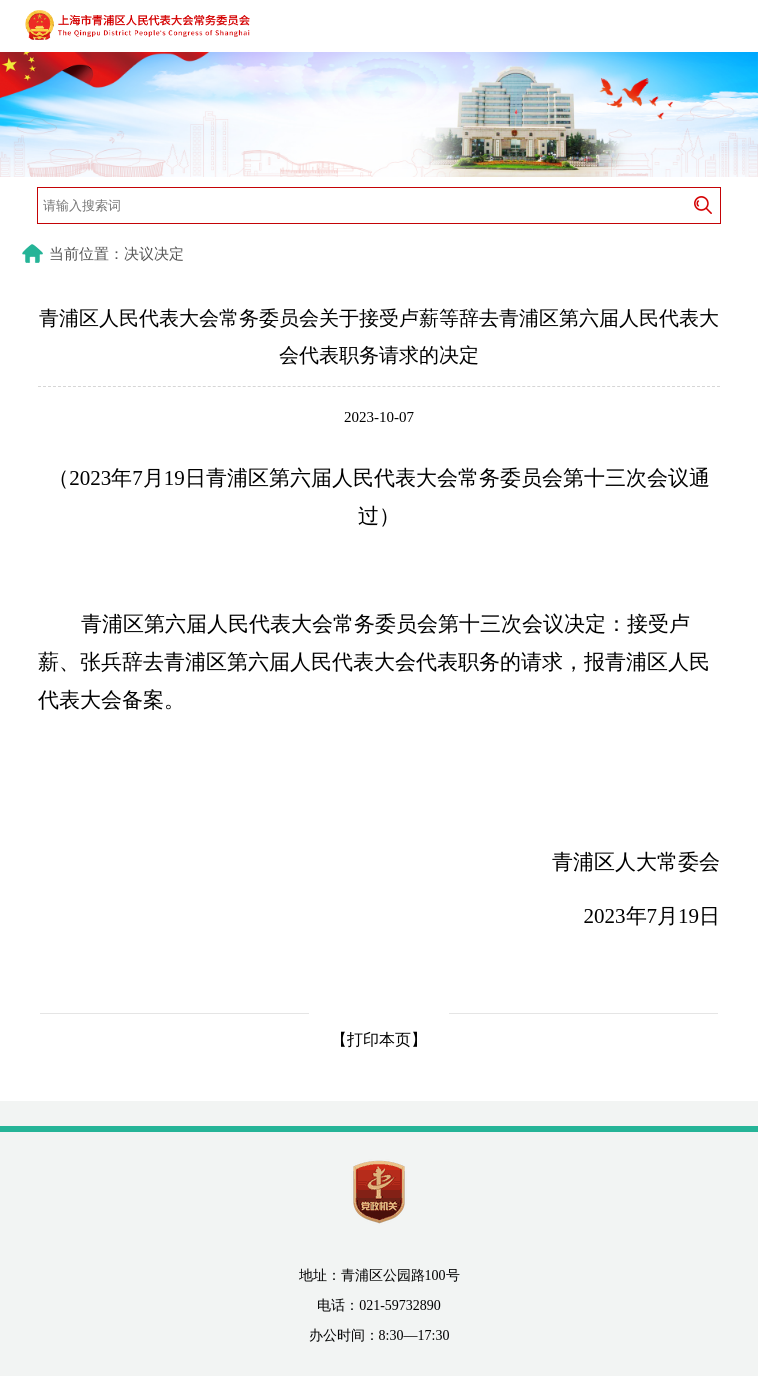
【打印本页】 (379, 1039)
